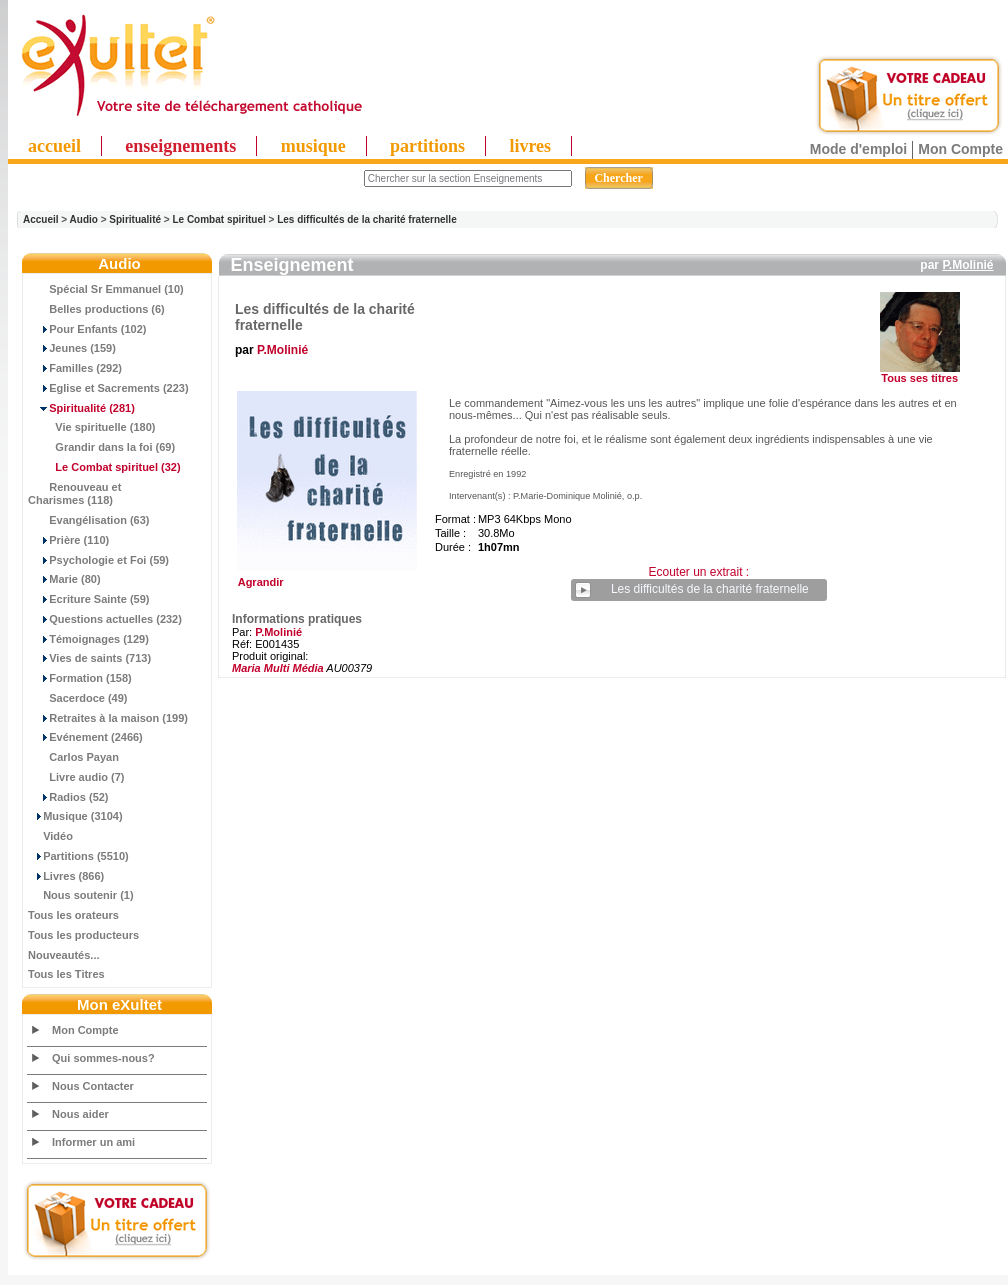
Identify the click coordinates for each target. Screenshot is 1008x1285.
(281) (81, 408)
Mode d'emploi (858, 149)
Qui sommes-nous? (103, 1058)
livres (530, 146)
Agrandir (324, 577)
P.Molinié (967, 265)
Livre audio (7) (76, 777)
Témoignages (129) (88, 639)
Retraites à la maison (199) (108, 718)
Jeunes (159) (72, 348)
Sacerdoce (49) (78, 698)
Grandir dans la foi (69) (101, 447)
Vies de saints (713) (89, 658)
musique (313, 146)
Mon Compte (960, 149)
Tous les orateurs (73, 915)
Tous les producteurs (83, 935)
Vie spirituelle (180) (91, 427)
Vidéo (50, 836)
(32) (104, 467)
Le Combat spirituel (218, 219)
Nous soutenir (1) (81, 895)
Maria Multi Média (278, 668)
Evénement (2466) (85, 737)
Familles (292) (75, 368)
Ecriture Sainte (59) (89, 599)
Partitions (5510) (78, 856)
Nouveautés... (64, 955)
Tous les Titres (66, 974)
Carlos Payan (73, 757)
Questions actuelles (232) (105, 619)
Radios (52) (68, 797)
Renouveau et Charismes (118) (74, 494)
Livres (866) (66, 876)
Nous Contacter (93, 1086)
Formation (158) (80, 678)
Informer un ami (93, 1142)
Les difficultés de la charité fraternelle (367, 219)
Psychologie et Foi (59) (98, 560)
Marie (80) (64, 579)
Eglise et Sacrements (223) (108, 388)
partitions (427, 146)
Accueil (41, 219)
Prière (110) (68, 540)
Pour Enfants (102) (87, 329)
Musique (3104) (75, 816)
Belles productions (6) (96, 309)
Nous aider (80, 1114)
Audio (84, 219)
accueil (54, 146)
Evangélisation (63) (89, 520)
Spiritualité (135, 219)
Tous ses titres (919, 378)
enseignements (180, 146)
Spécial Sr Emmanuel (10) (106, 289)
